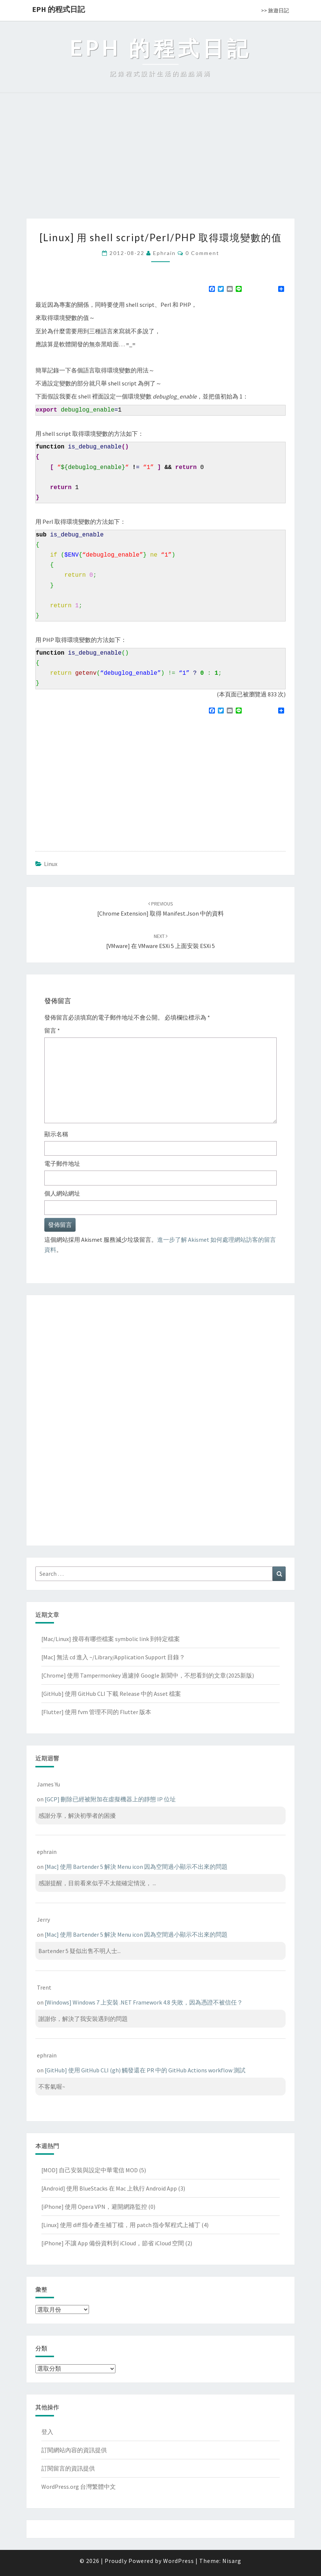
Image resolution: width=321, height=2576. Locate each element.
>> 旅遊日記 (275, 10)
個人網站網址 (62, 1193)
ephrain (164, 253)
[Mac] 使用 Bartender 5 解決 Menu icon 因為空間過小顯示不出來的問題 (136, 1866)
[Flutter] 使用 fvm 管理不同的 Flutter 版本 (96, 1712)
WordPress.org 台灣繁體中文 (78, 2486)
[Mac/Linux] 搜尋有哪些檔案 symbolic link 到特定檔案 (110, 1639)
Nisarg (231, 2560)
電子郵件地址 (62, 1163)
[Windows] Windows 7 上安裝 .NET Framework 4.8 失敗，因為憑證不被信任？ (144, 2002)
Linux (50, 863)
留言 (52, 1030)
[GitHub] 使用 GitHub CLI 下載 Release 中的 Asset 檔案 (111, 1693)
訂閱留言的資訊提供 (68, 2468)
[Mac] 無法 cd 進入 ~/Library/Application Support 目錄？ (113, 1657)
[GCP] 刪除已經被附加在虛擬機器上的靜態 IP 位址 (110, 1799)
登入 (47, 2431)
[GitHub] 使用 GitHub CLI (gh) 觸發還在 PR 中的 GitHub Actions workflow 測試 (145, 2070)
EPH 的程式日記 (58, 9)
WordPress (178, 2560)
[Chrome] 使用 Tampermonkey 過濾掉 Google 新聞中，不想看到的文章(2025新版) (147, 1675)
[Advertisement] (160, 162)
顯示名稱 (56, 1134)
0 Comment (202, 253)
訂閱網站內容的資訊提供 (74, 2450)
